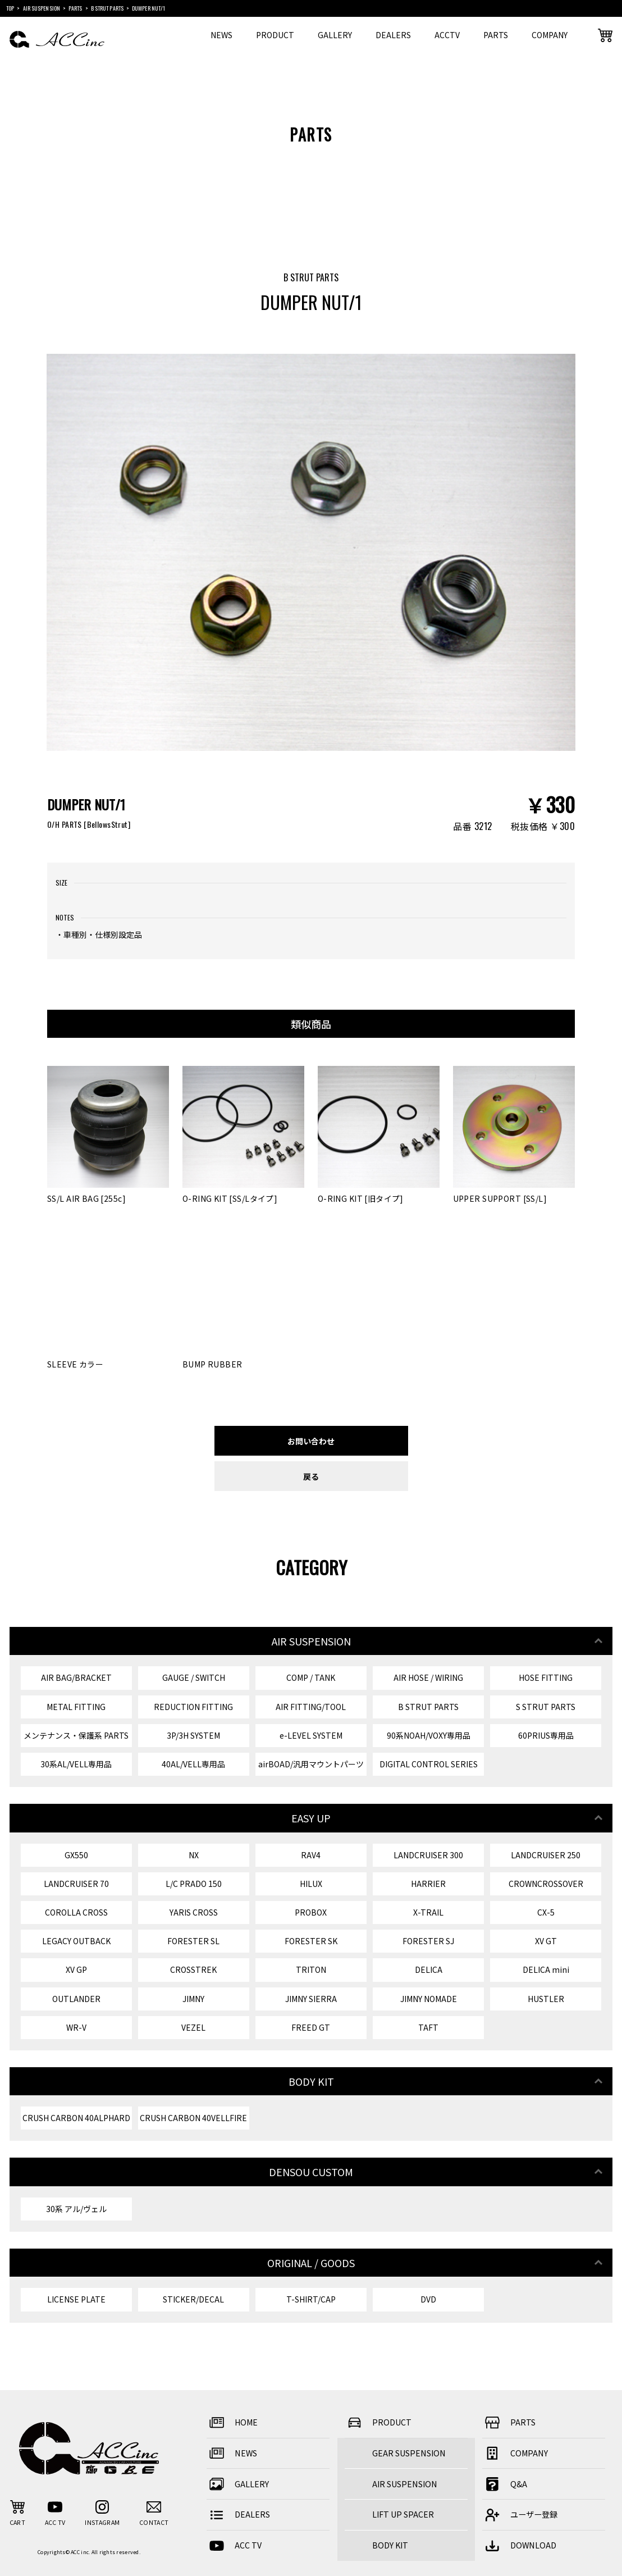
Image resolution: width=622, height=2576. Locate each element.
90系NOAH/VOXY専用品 (428, 1735)
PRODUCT (275, 34)
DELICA (428, 1969)
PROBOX (311, 1912)
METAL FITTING (76, 1706)
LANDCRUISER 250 (545, 1855)
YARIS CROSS (194, 1912)
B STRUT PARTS (428, 1706)
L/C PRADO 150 (194, 1883)
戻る (311, 1476)
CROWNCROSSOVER (546, 1883)
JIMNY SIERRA (311, 1998)
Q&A (504, 2484)
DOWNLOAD (519, 2545)
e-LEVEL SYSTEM (311, 1735)
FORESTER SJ (428, 1940)
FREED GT (310, 2027)
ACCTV (447, 34)
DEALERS (393, 34)
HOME (232, 2422)
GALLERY (335, 34)
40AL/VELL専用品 (193, 1764)
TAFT (428, 2027)
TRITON (311, 1969)
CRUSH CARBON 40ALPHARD (76, 2117)
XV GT (546, 1940)
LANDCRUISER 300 (428, 1855)
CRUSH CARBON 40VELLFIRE (193, 2117)
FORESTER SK (311, 1940)
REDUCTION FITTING (193, 1706)
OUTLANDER (76, 1998)
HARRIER (428, 1883)
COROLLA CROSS (76, 1912)
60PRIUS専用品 (546, 1735)
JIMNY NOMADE (428, 1998)
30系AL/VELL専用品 (76, 1764)
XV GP (76, 1969)
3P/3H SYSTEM (193, 1735)
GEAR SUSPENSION (409, 2453)
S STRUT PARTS (545, 1706)
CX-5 (546, 1912)
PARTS (495, 34)
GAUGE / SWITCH (193, 1677)
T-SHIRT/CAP (311, 2299)
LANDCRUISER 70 (76, 1883)
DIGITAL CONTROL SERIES (428, 1764)
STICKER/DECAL (193, 2299)
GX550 (76, 1855)
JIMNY (193, 1998)
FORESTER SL (193, 1940)
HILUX (311, 1883)
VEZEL (193, 2027)
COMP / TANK (310, 1677)
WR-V (76, 2027)
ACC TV (234, 2545)
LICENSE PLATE (76, 2299)
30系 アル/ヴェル (76, 2208)
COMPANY (550, 34)
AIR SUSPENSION (404, 2484)
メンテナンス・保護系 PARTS (76, 1735)
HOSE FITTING (546, 1677)
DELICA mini (546, 1969)
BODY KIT (390, 2545)
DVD (428, 2299)
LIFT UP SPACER (403, 2514)
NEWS (221, 34)
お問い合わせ (311, 1441)
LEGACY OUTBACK (76, 1940)
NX (194, 1855)
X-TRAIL (428, 1912)
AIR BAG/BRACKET (76, 1677)
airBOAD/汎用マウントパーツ (311, 1764)
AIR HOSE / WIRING (428, 1677)
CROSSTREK (193, 1969)
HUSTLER (546, 1998)
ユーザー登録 (519, 2514)
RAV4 (311, 1855)
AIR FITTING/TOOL (311, 1706)
